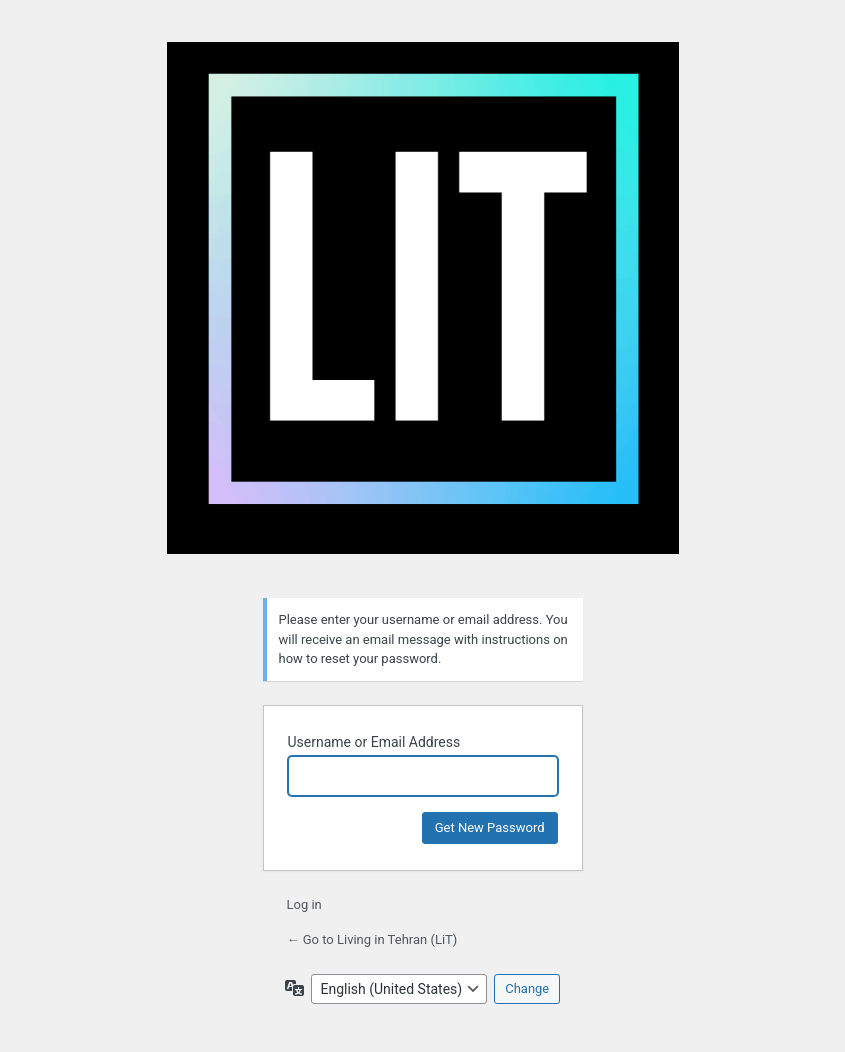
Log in (304, 904)
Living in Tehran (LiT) (423, 308)
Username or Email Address (374, 742)
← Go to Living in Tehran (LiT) (372, 939)
